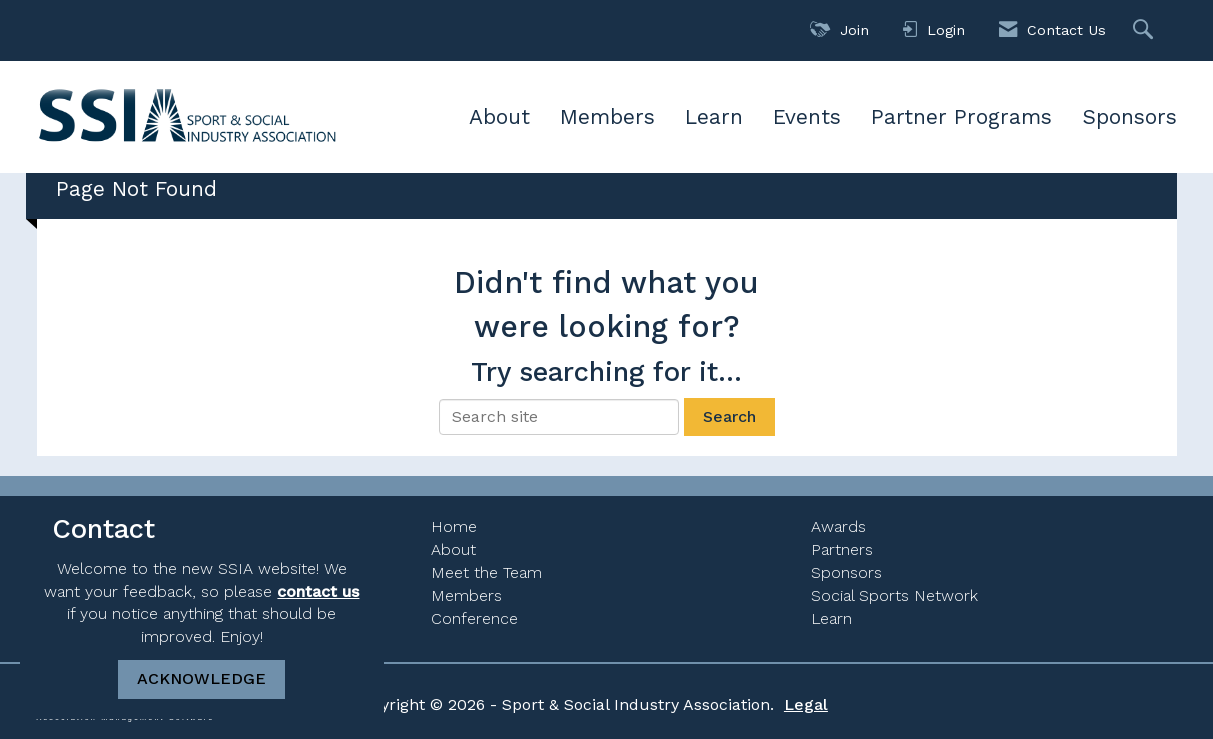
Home (454, 526)
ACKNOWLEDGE (201, 678)
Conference (474, 618)
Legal (806, 704)
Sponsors (1129, 116)
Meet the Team (486, 572)
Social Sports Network (894, 595)
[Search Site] (1145, 30)
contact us (318, 591)
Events (807, 116)
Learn (714, 116)
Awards (838, 526)
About (499, 116)
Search (729, 416)
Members (607, 116)
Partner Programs (961, 116)
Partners (842, 549)
